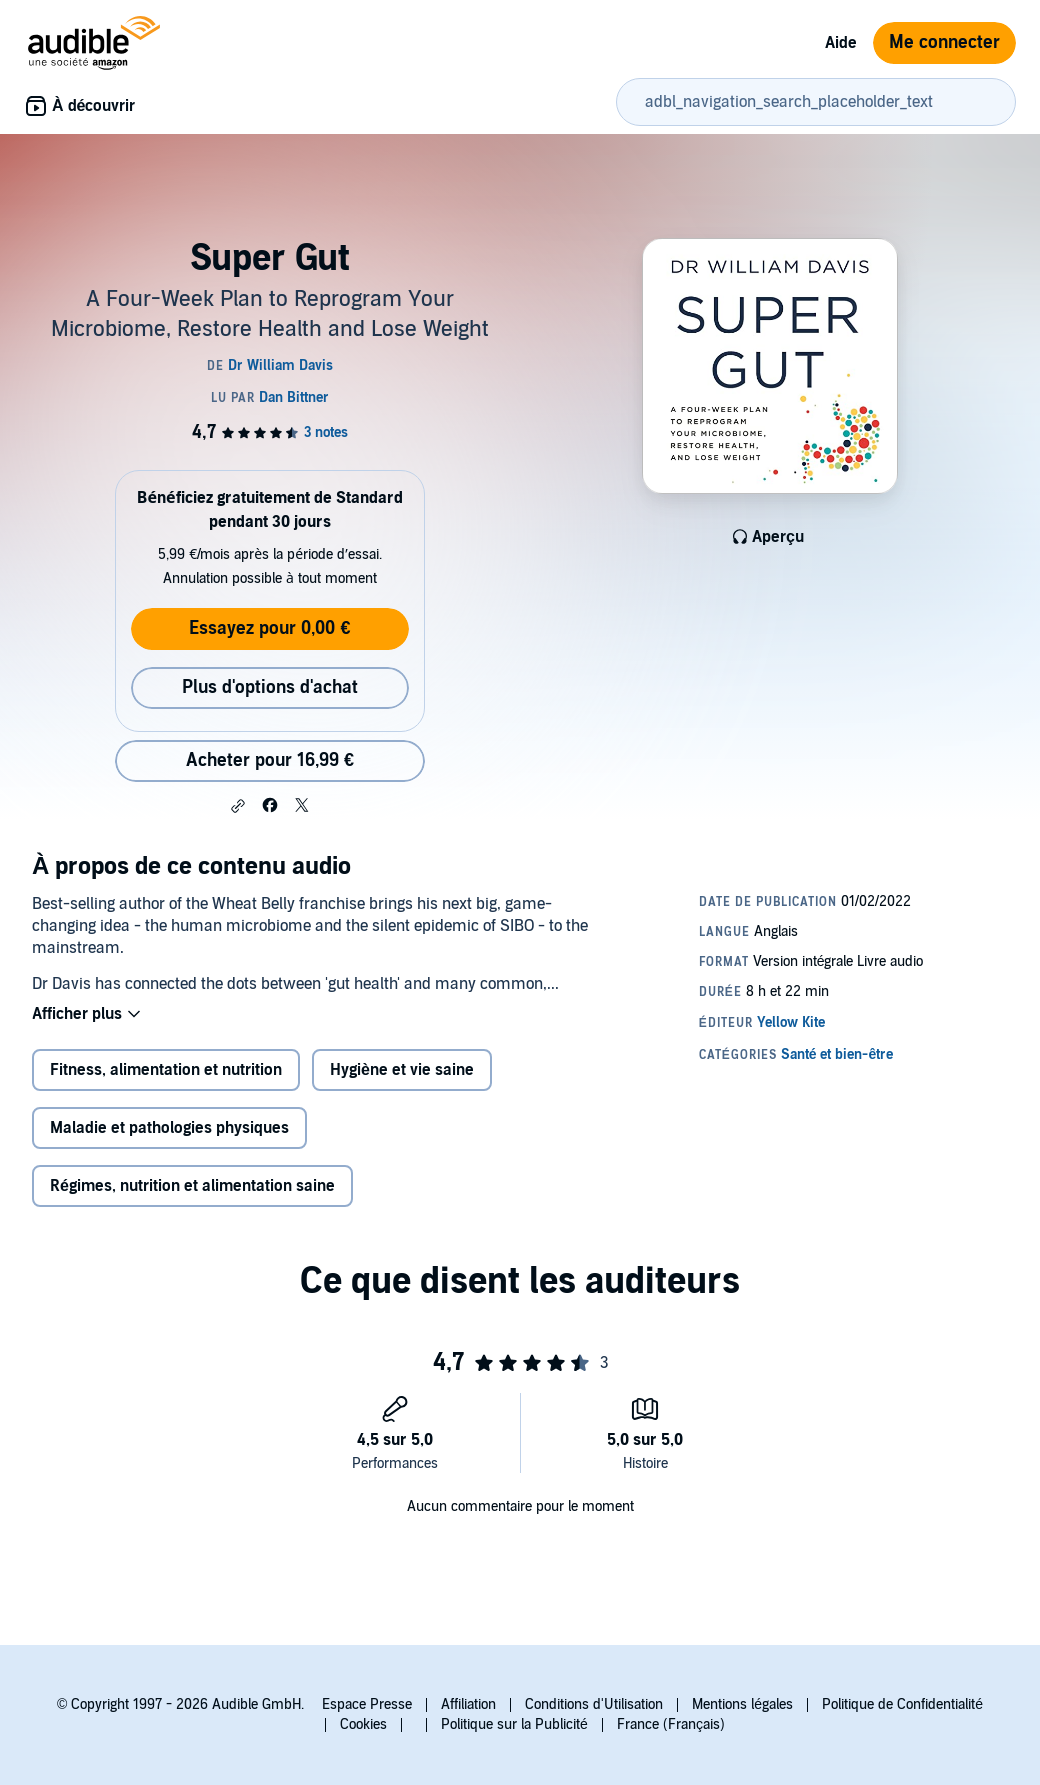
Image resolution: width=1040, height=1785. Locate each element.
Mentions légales (742, 1704)
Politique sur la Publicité (514, 1724)
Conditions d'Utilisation (594, 1704)
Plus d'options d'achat (270, 687)
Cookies (363, 1724)
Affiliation (468, 1704)
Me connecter (944, 42)
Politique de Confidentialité (902, 1704)
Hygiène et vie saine (402, 1070)
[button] (238, 806)
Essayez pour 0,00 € (269, 628)
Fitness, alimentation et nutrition (166, 1070)
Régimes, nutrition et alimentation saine (192, 1186)
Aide (841, 43)
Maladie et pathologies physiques (169, 1128)
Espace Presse (367, 1704)
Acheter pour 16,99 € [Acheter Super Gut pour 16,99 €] (270, 760)
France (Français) (671, 1724)
